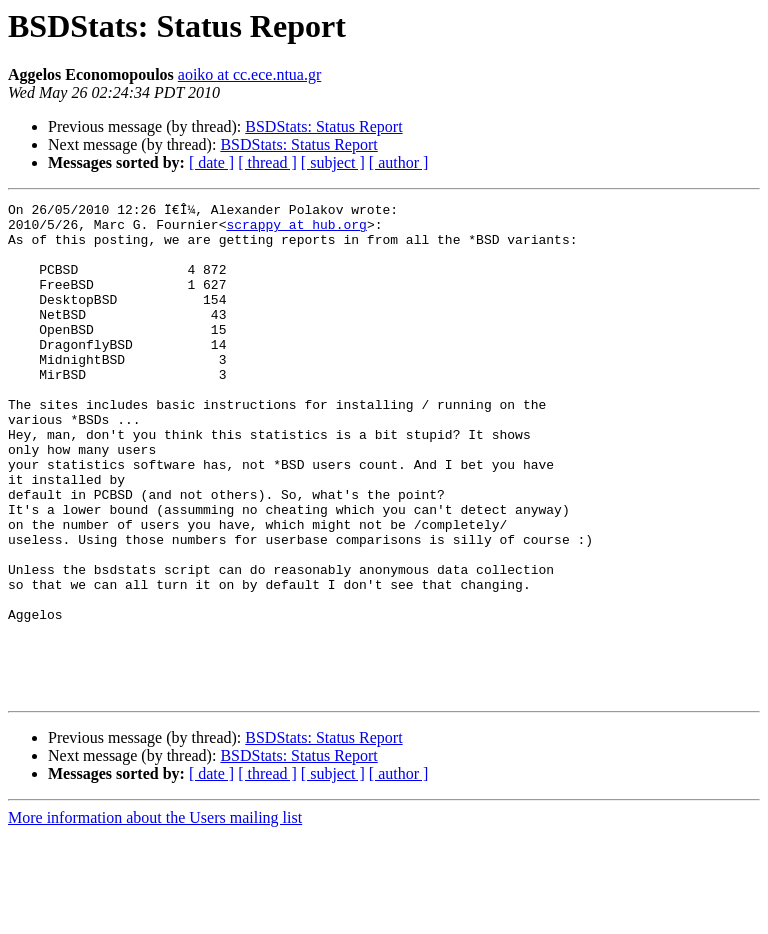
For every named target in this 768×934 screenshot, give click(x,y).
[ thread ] (267, 162)
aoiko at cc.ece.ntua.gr (249, 74)
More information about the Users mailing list (155, 916)
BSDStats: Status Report (323, 126)
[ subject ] (333, 162)
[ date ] (211, 162)
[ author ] (399, 162)
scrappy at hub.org (296, 230)
